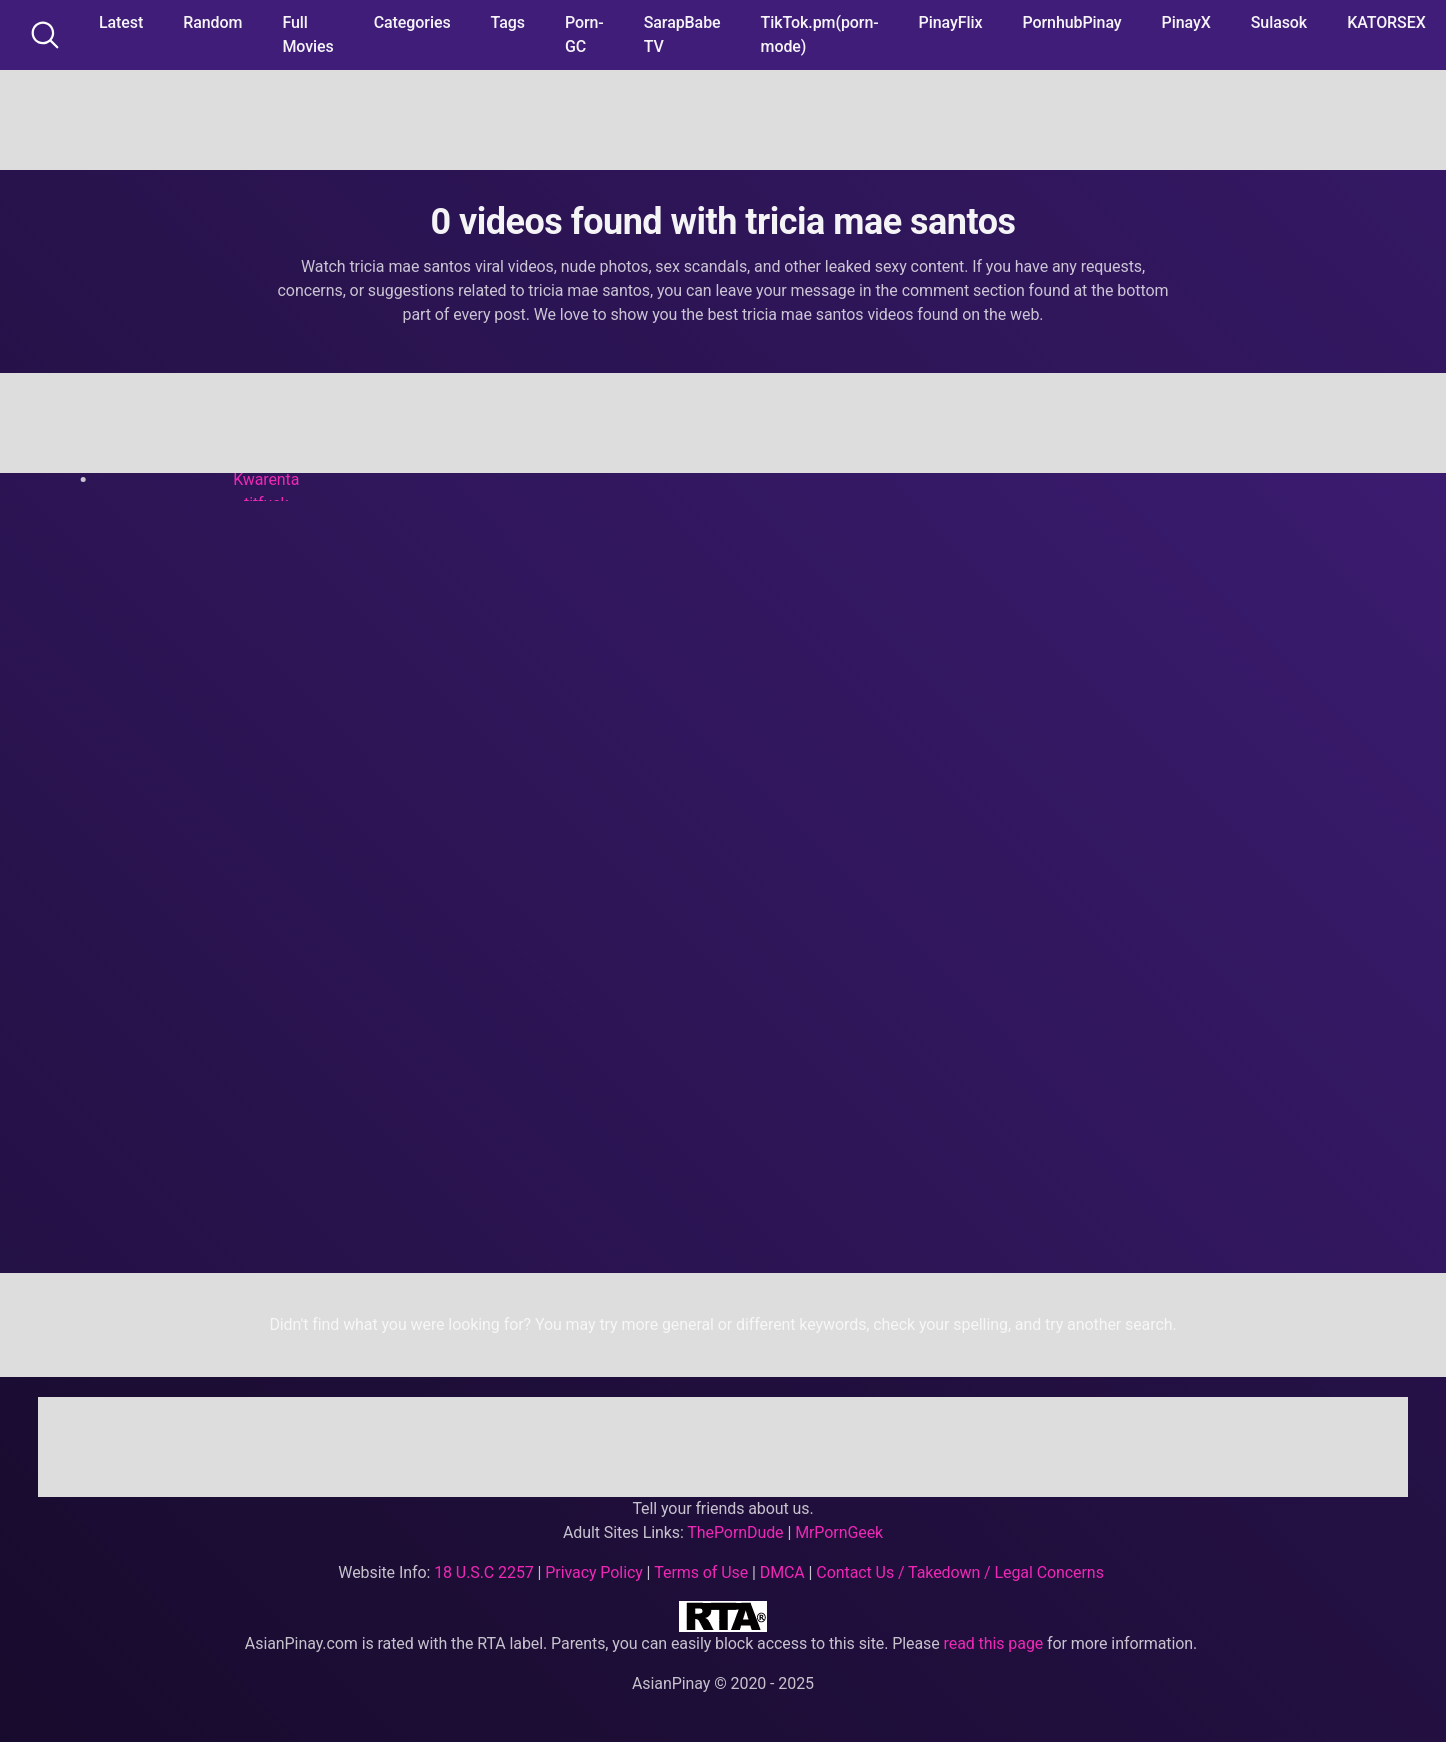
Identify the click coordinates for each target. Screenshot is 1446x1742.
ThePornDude (735, 1532)
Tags (508, 22)
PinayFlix (951, 22)
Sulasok (1279, 22)
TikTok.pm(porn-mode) (820, 34)
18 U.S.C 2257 (484, 1572)
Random (212, 22)
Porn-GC (584, 34)
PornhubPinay (1071, 22)
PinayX (1186, 22)
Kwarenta (266, 479)
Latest (121, 22)
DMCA (782, 1572)
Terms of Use (701, 1572)
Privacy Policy (593, 1572)
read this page (994, 1643)
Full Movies (307, 34)
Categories (412, 22)
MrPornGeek (839, 1532)
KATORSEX (1386, 22)
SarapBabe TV (682, 34)
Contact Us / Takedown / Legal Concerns (959, 1572)
